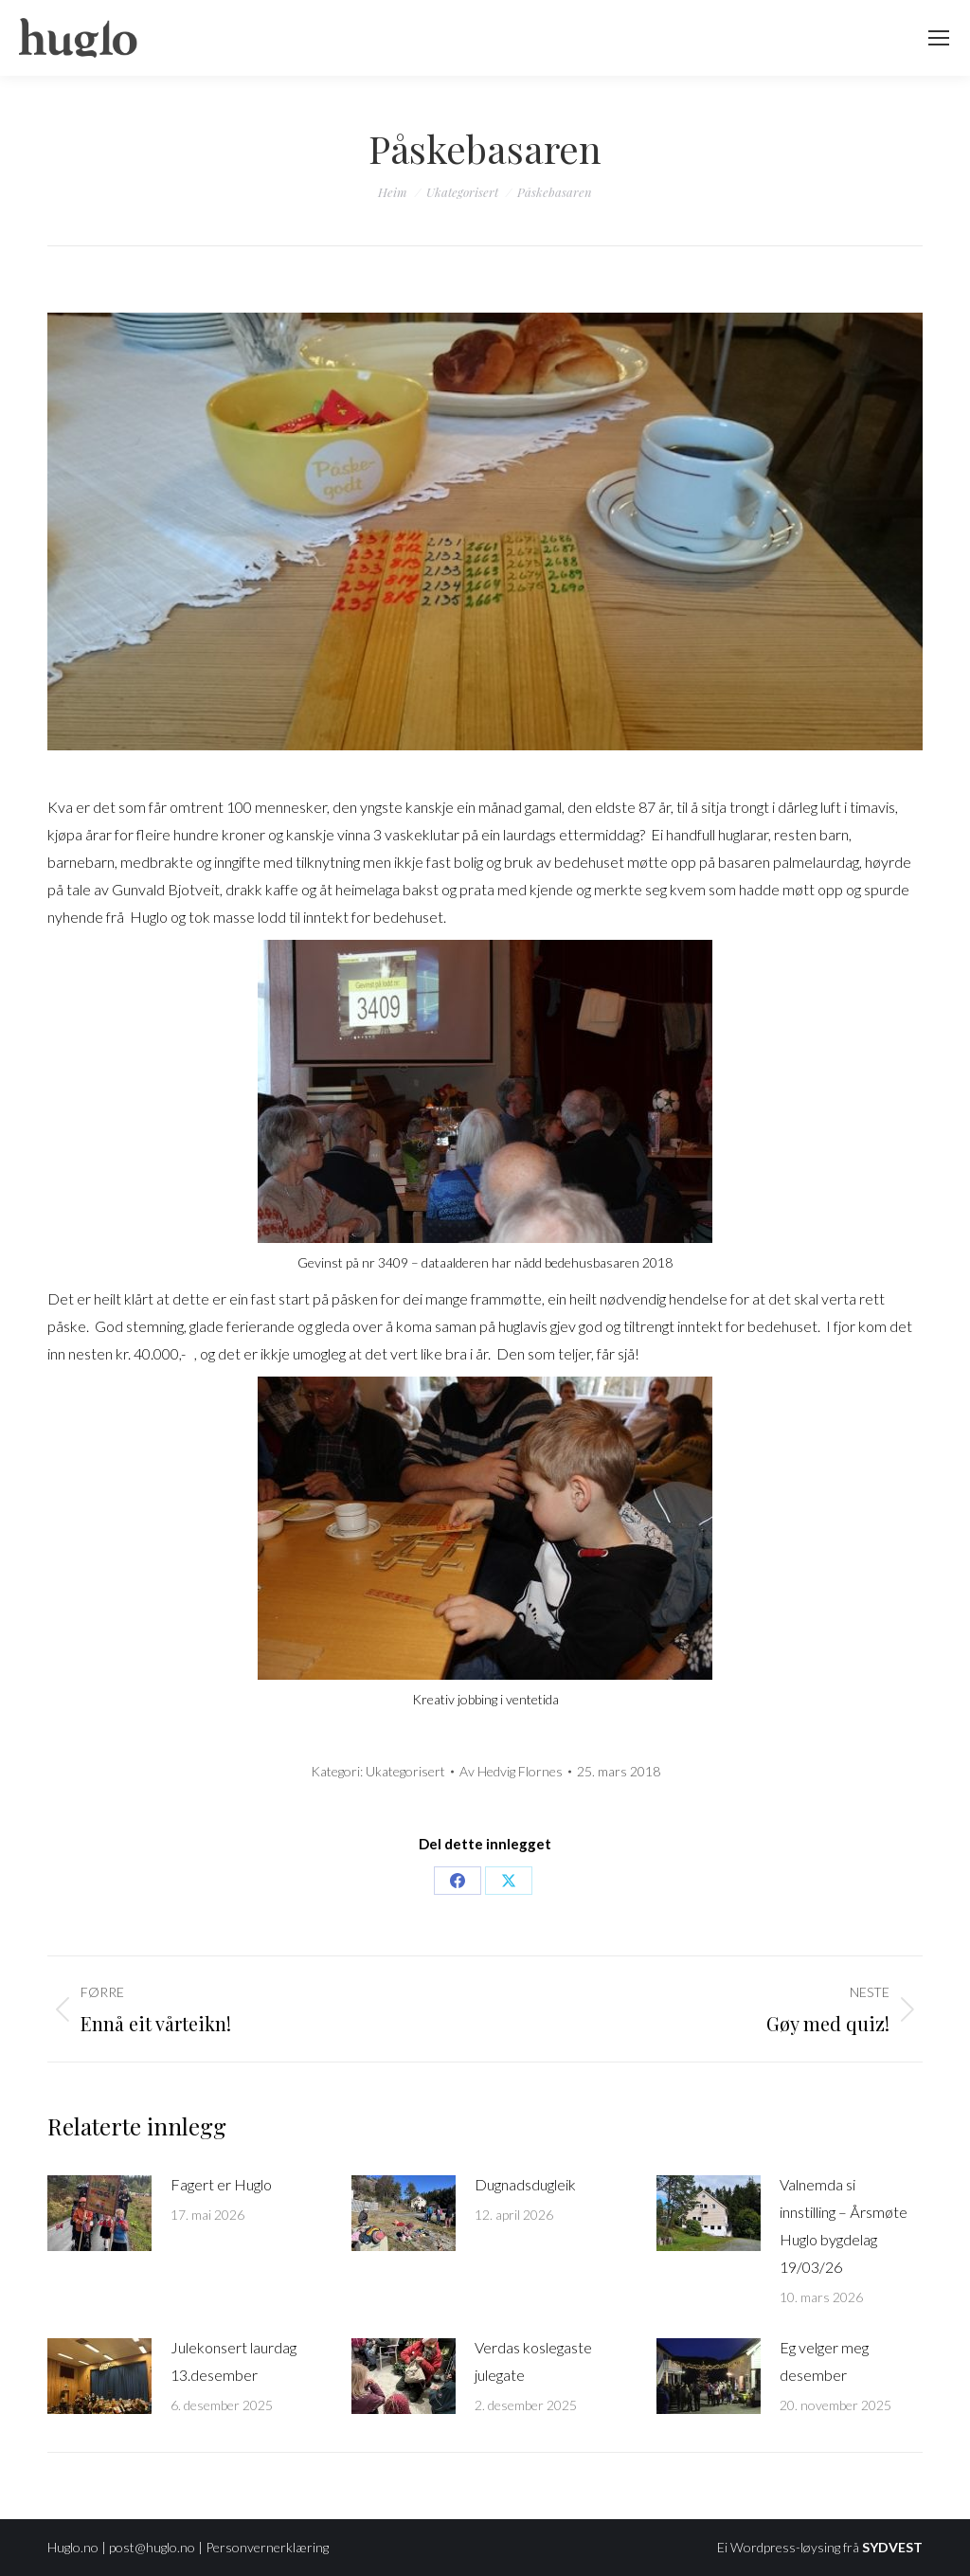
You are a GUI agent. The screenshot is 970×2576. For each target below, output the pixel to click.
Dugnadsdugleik (525, 2184)
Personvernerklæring (267, 2547)
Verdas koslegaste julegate (533, 2361)
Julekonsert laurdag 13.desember (233, 2361)
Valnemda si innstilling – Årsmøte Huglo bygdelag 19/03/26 (843, 2225)
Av (511, 1771)
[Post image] (99, 2213)
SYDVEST (892, 2547)
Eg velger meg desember (824, 2361)
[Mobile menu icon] (938, 38)
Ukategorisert (405, 1771)
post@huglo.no (152, 2547)
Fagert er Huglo (221, 2184)
